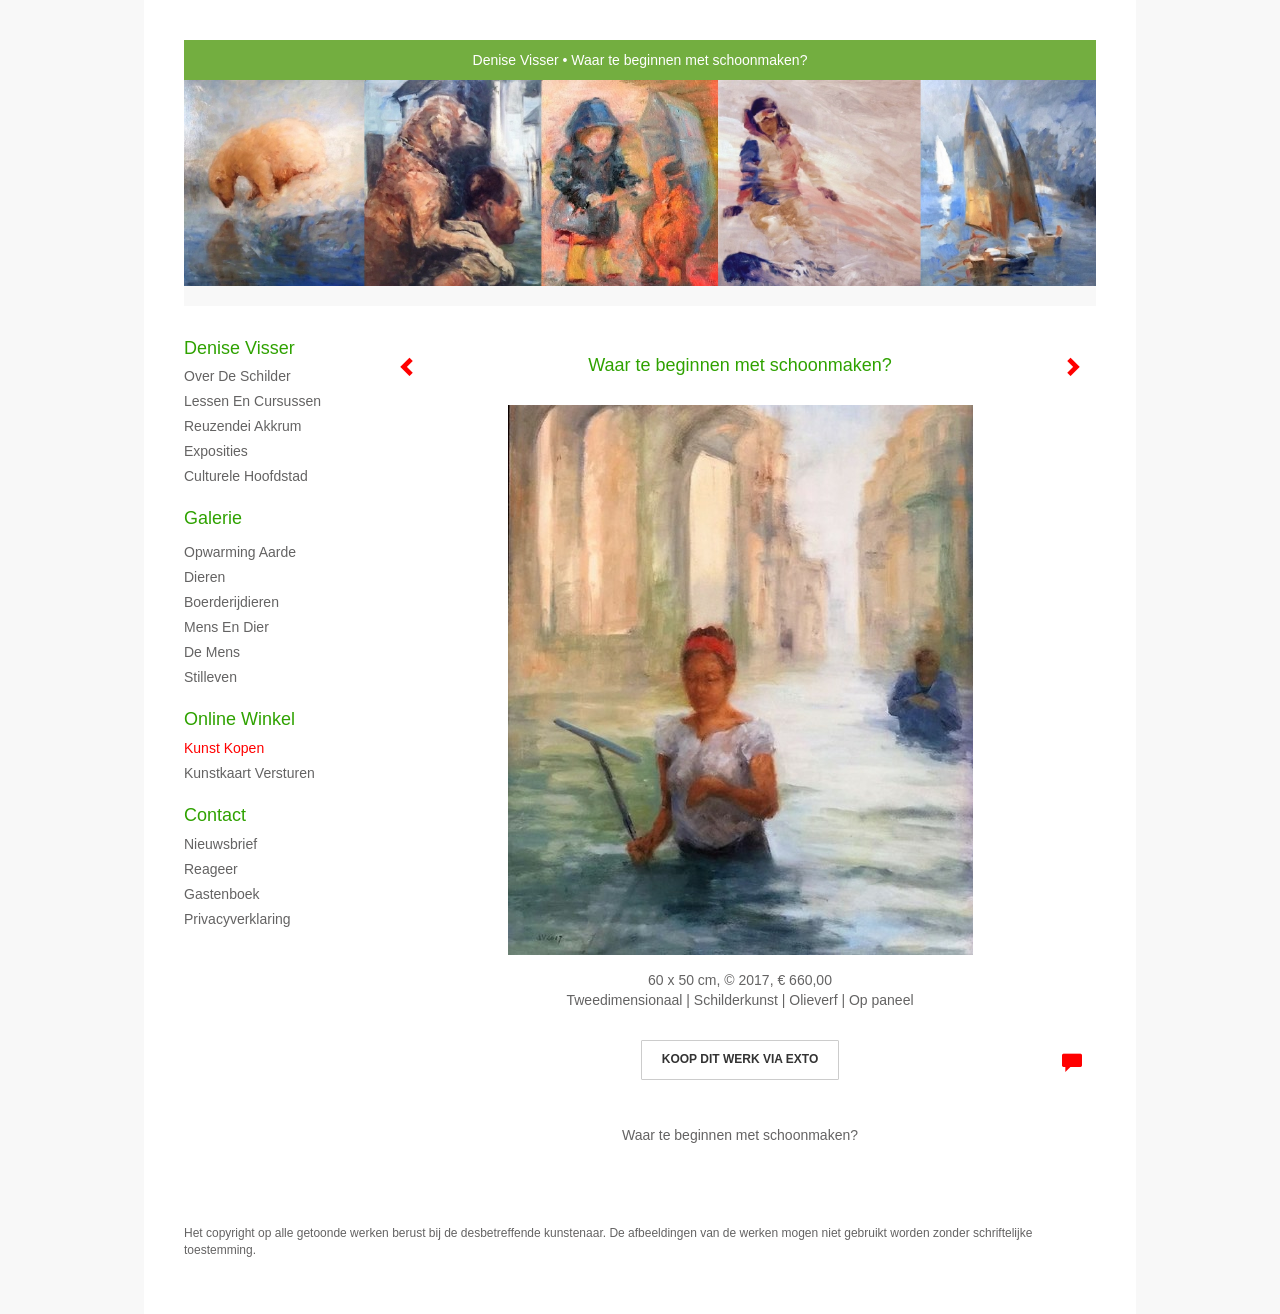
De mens (212, 652)
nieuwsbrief (220, 844)
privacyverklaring (237, 919)
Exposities (216, 451)
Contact (215, 815)
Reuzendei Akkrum (243, 426)
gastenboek (222, 894)
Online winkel (239, 719)
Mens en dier (226, 627)
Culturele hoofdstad (246, 476)
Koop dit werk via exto (740, 1059)
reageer (211, 869)
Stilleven (210, 677)
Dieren (204, 577)
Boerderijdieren (231, 602)
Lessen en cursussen (252, 401)
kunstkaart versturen (249, 773)
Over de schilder (237, 376)
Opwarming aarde (240, 552)
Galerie (213, 518)
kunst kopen (224, 748)
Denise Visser (516, 60)
